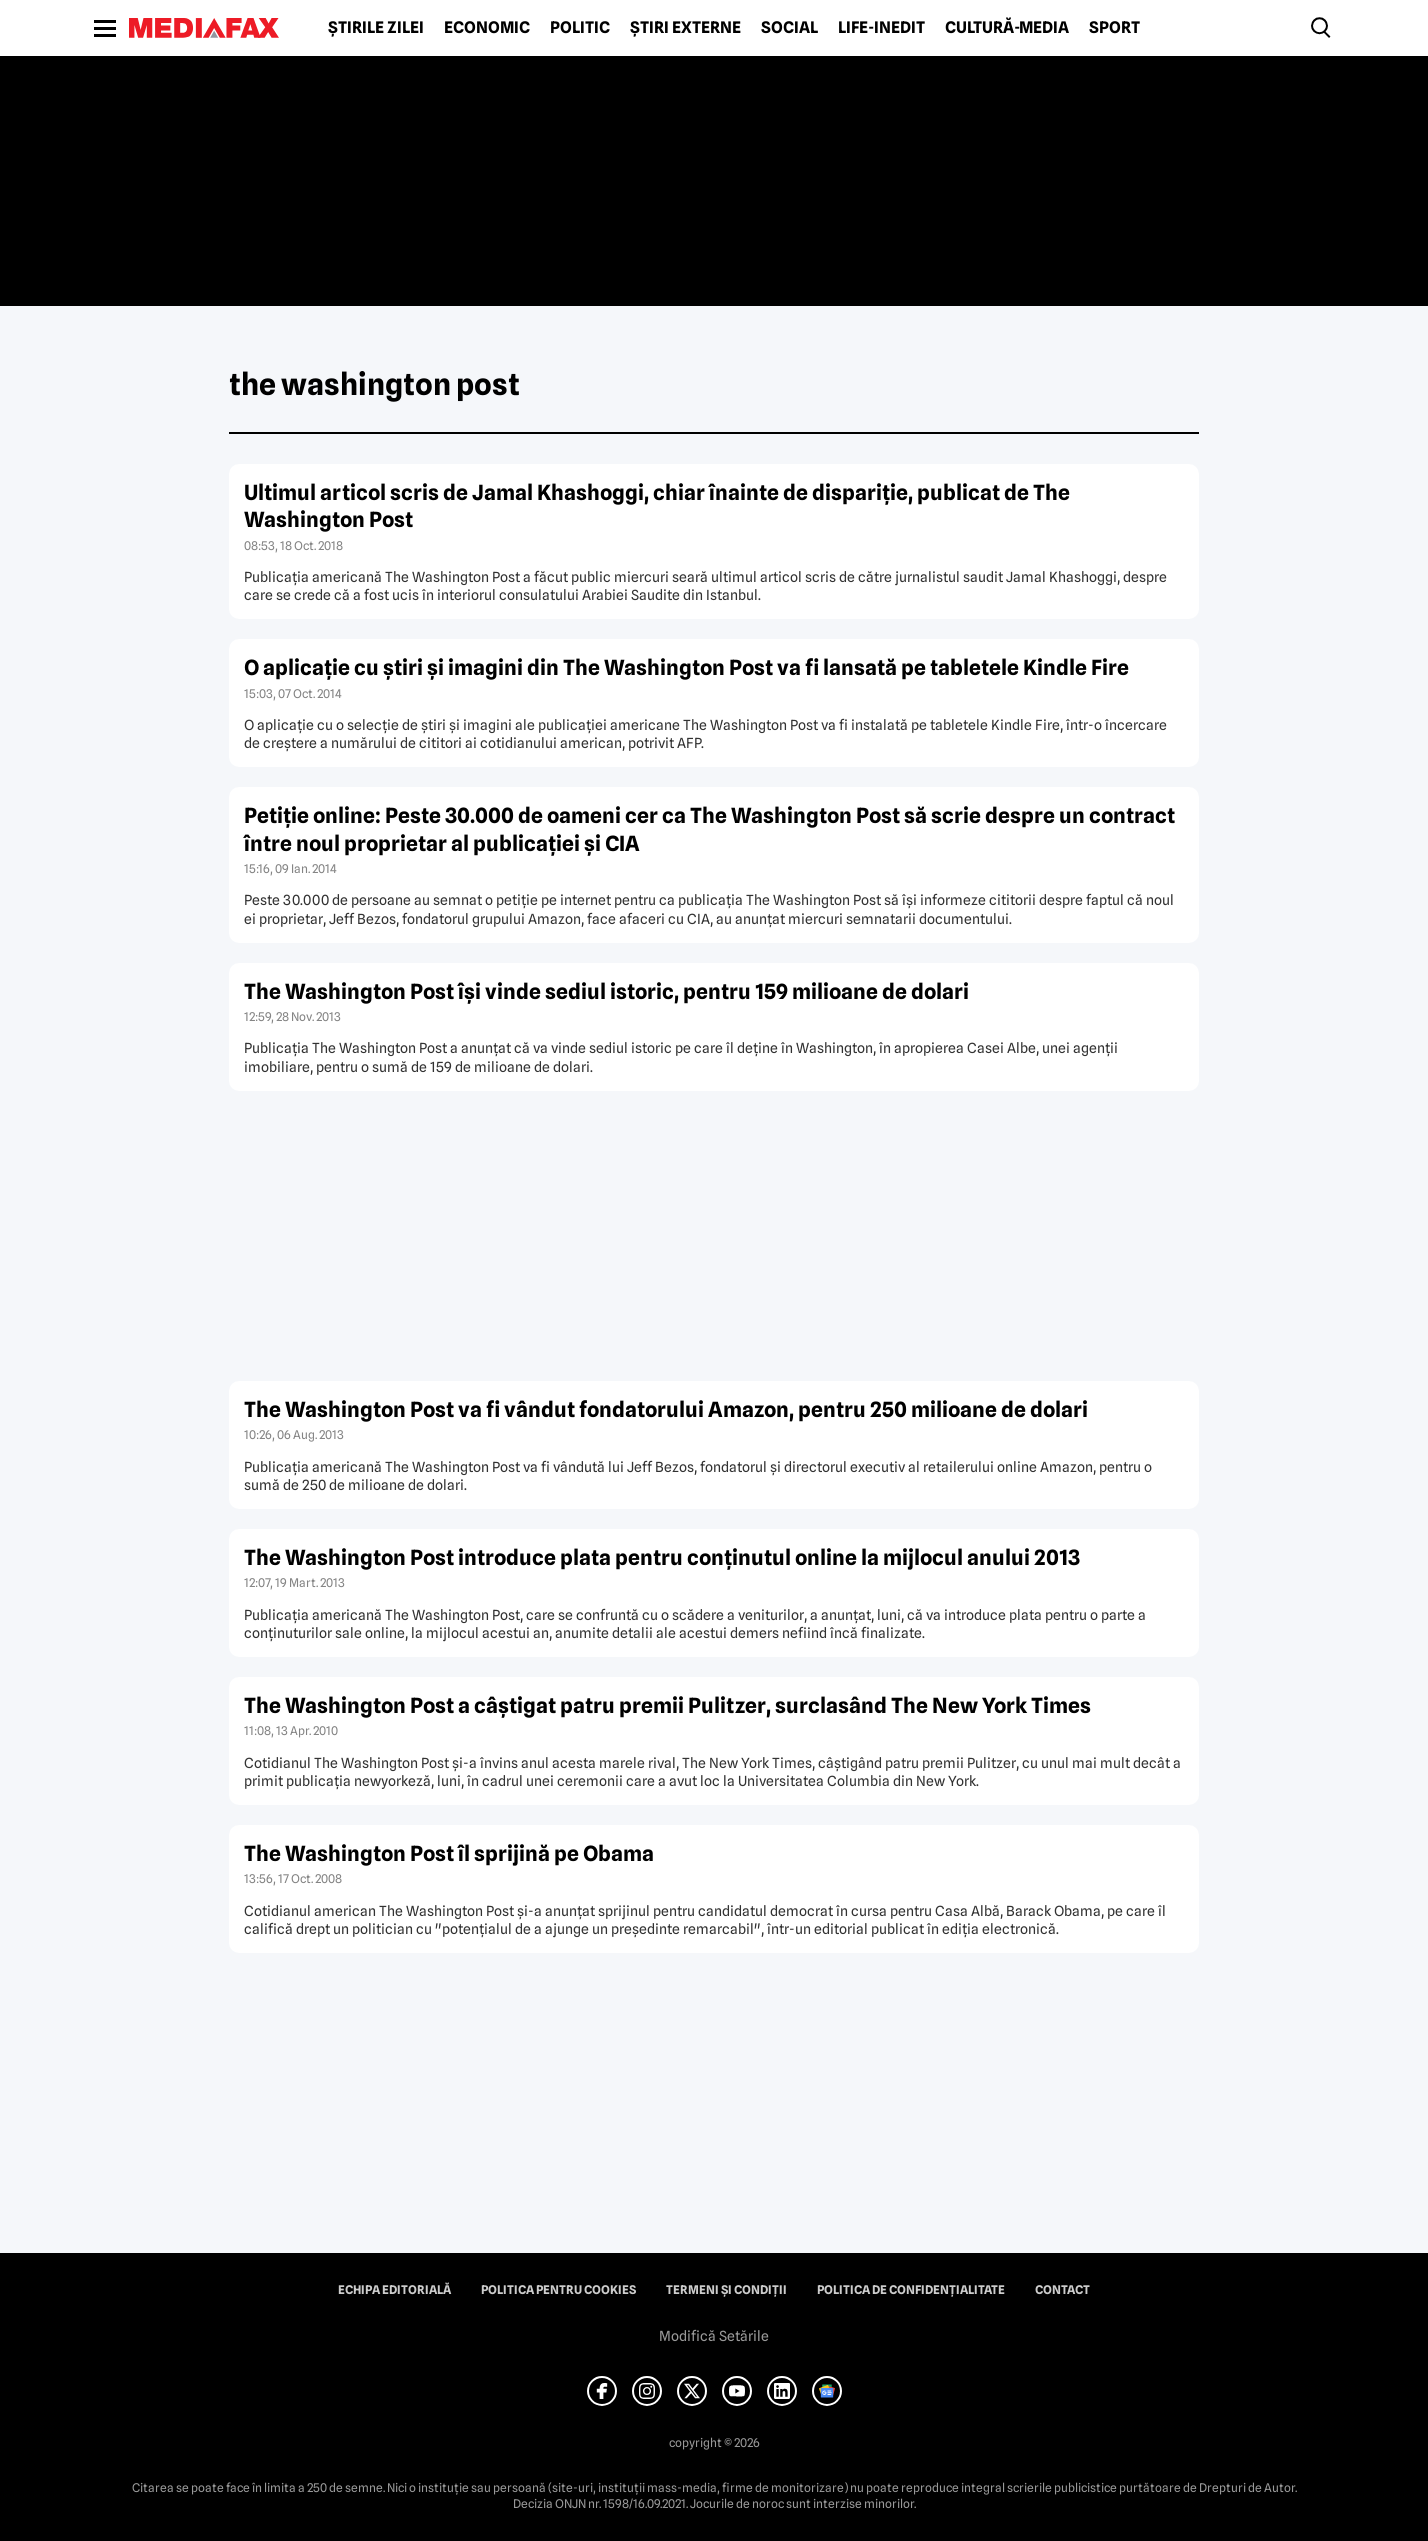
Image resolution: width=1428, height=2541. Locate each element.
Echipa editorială (394, 2290)
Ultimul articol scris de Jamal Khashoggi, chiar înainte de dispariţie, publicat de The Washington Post (657, 506)
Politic (580, 28)
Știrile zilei (376, 28)
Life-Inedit (881, 28)
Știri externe (685, 28)
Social (789, 28)
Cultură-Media (1007, 28)
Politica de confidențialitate (911, 2290)
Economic (487, 28)
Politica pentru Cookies (558, 2290)
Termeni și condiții (726, 2290)
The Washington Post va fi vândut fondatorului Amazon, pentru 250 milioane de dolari (666, 1409)
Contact (1062, 2290)
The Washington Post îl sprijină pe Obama (449, 1853)
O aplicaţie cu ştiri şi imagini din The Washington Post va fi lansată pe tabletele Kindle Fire (686, 667)
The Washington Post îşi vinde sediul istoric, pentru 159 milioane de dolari (606, 991)
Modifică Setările (714, 2336)
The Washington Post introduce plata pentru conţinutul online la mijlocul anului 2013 (662, 1557)
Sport (1114, 28)
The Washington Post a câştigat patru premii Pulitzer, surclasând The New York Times (667, 1705)
